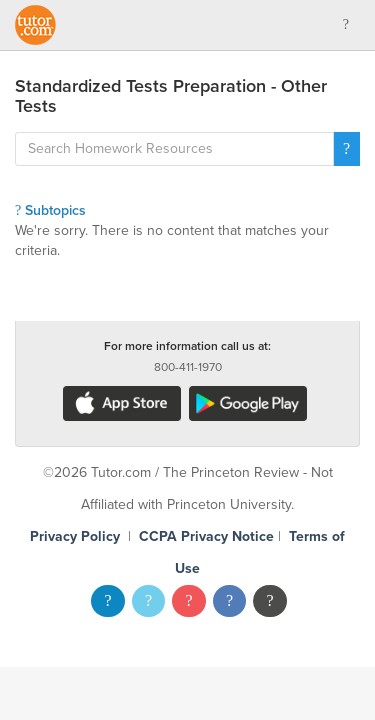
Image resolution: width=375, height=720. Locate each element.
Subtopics (50, 210)
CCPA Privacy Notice (206, 536)
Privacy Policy (75, 536)
